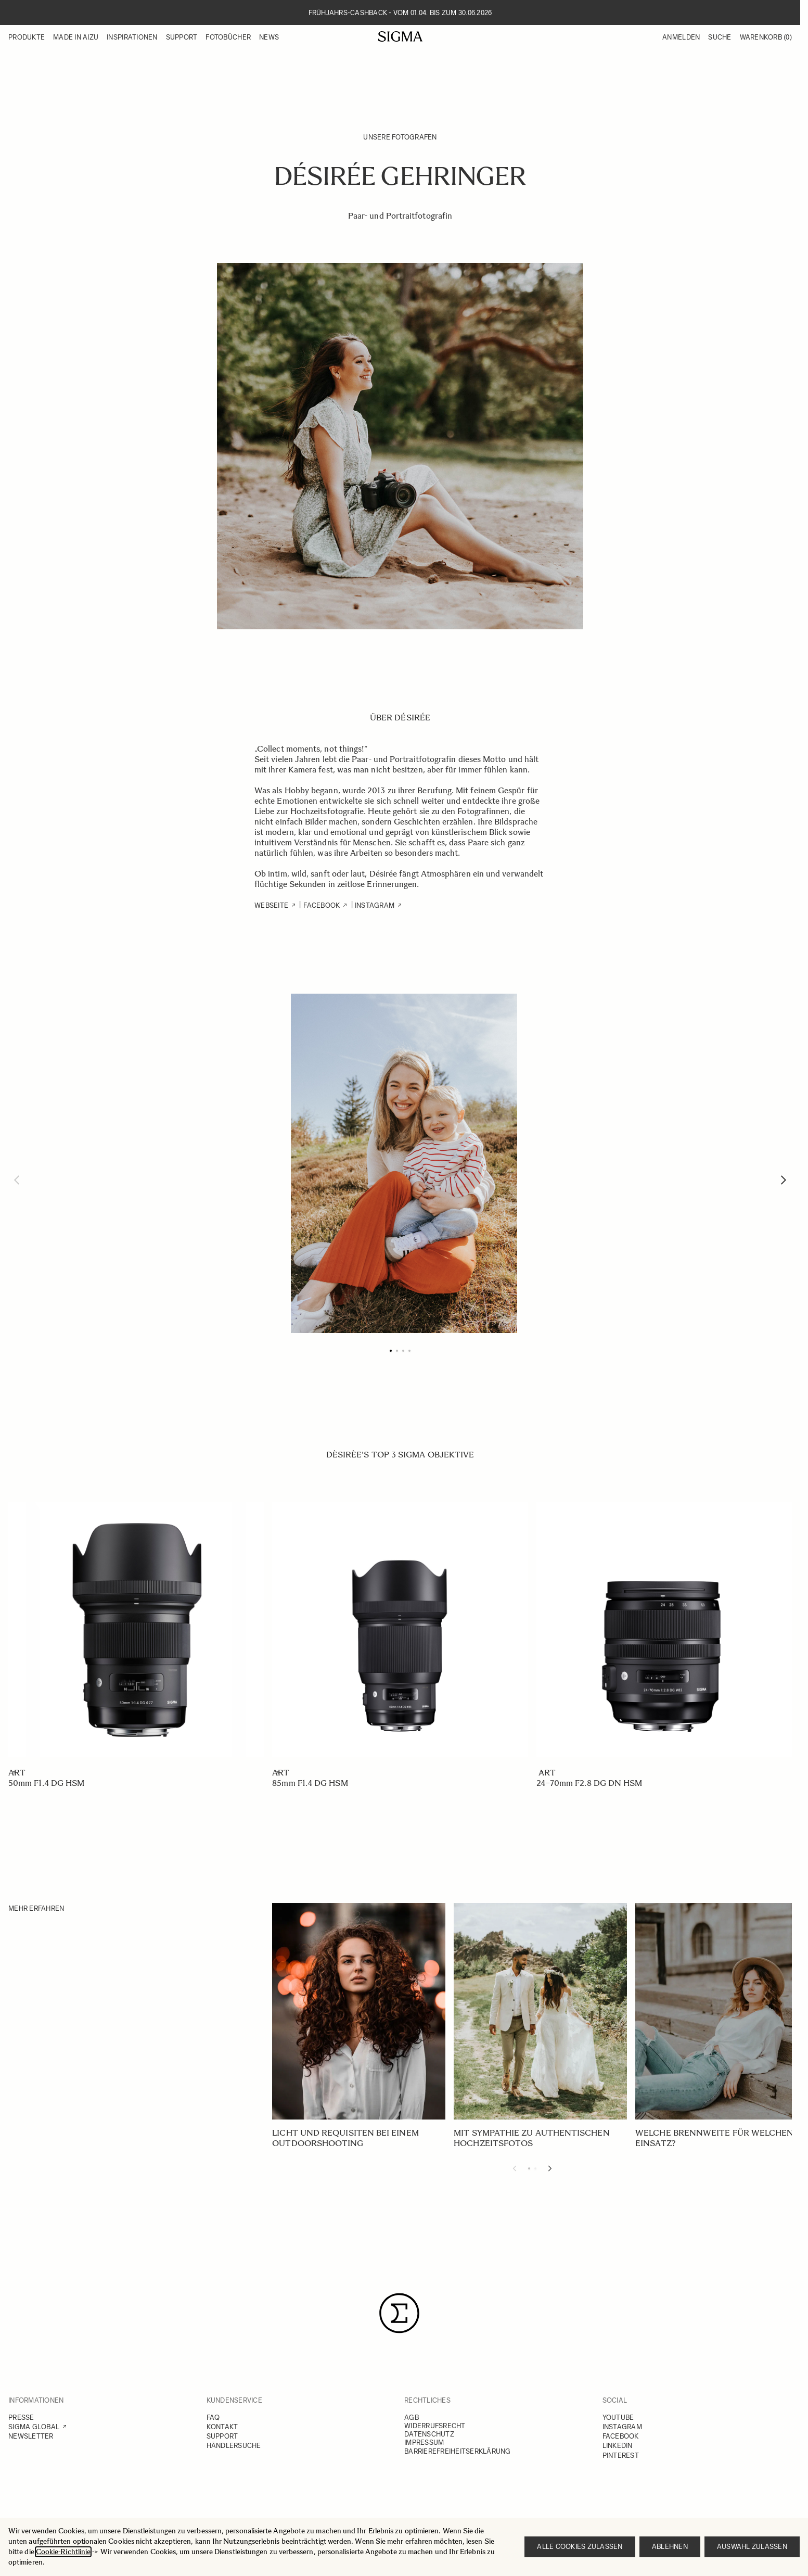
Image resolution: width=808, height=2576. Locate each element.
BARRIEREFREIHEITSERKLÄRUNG (457, 2451)
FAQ (213, 2417)
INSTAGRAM (622, 2427)
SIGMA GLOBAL (33, 2427)
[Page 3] (403, 1351)
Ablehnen (670, 2546)
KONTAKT (222, 2427)
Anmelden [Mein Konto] (681, 37)
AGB (411, 2417)
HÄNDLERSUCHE (234, 2446)
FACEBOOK (321, 905)
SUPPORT (222, 2436)
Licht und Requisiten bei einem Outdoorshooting (345, 2138)
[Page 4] (409, 1351)
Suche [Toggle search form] (719, 37)
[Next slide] (549, 2168)
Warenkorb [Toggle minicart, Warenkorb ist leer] (766, 37)
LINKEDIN (617, 2446)
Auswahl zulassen (752, 2546)
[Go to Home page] (400, 36)
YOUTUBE (618, 2417)
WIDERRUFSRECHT (435, 2426)
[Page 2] (397, 1351)
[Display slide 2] (535, 2168)
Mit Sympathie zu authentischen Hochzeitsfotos (531, 2138)
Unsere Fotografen (400, 137)
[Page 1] (391, 1351)
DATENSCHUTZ (429, 2434)
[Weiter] (783, 1180)
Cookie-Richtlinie (63, 2551)
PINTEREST (620, 2455)
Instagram (374, 905)
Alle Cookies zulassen (579, 2546)
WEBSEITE (271, 905)
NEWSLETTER (31, 2436)
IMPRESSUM (424, 2442)
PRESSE (21, 2417)
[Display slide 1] (529, 2168)
